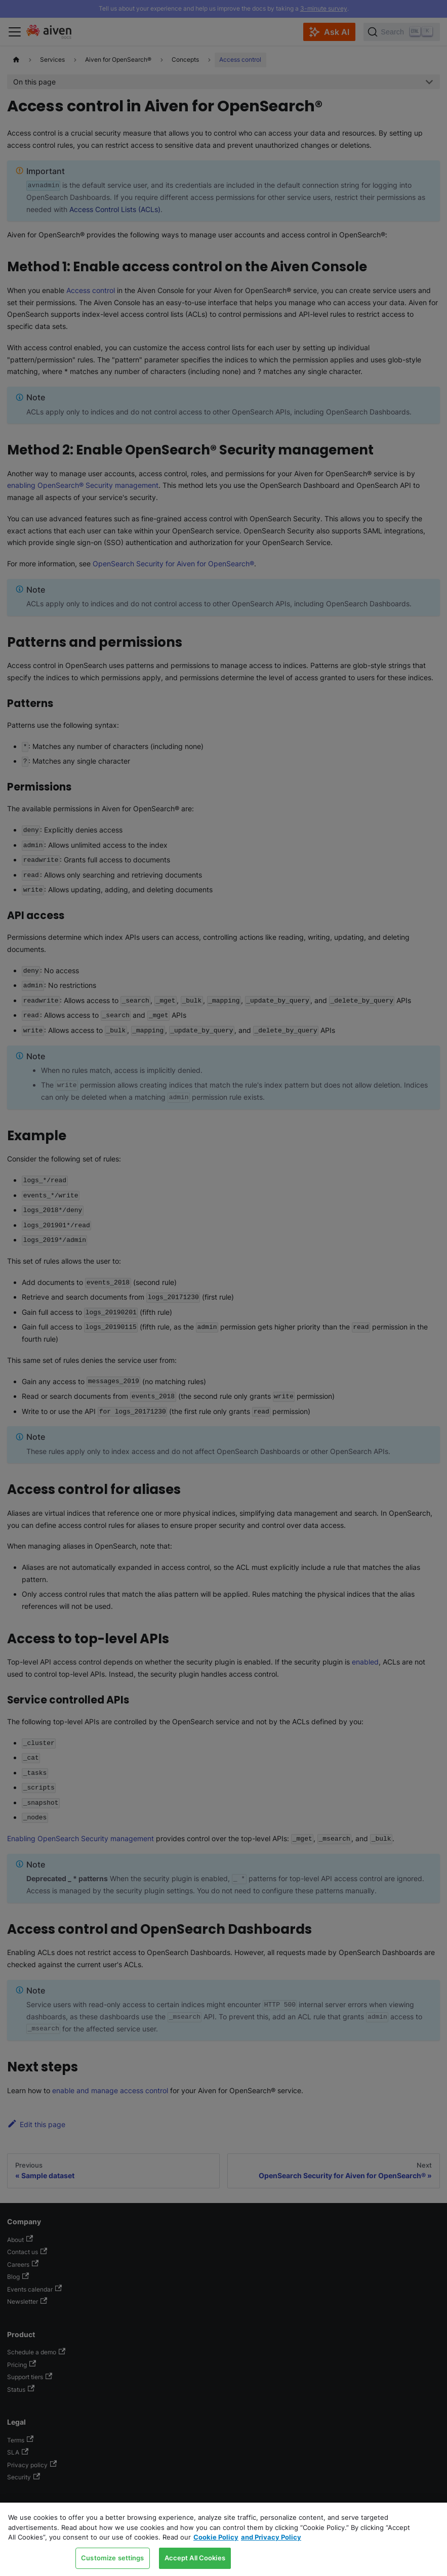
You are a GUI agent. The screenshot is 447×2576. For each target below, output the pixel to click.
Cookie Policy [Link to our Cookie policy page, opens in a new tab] (215, 2537)
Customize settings (112, 2558)
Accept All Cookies (195, 2558)
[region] (223, 2539)
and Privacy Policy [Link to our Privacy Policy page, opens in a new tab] (271, 2537)
